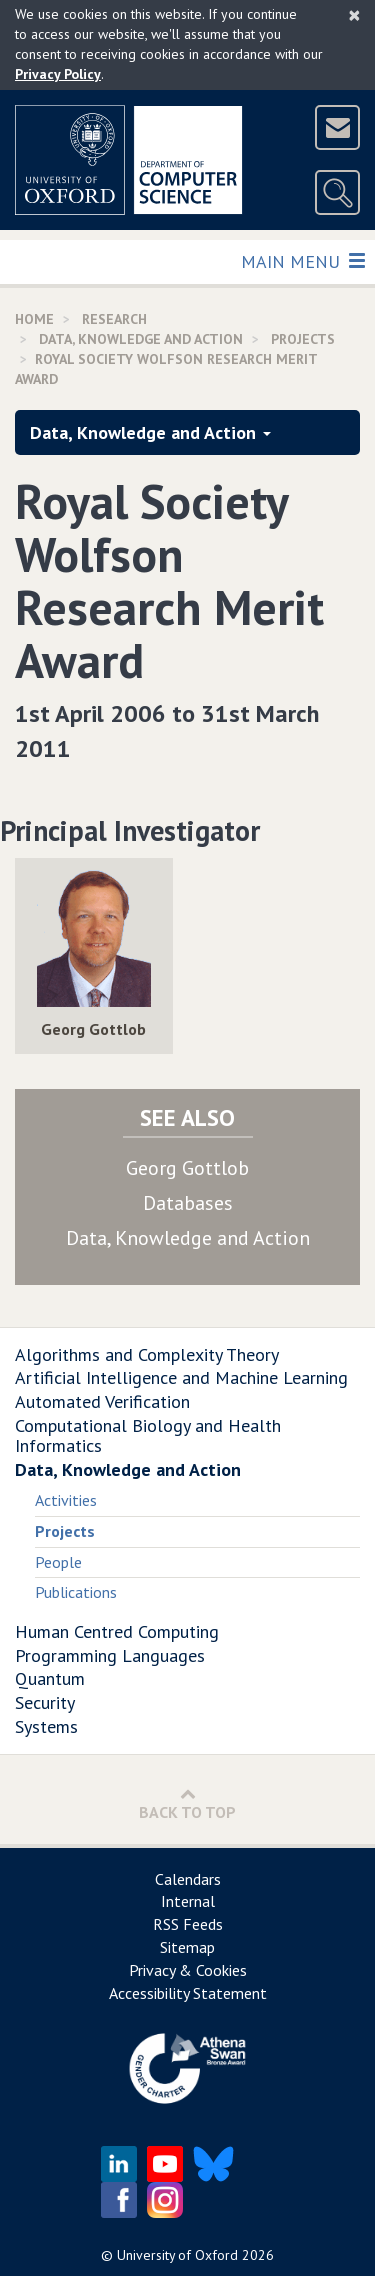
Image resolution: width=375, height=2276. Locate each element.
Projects (303, 339)
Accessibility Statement (188, 1993)
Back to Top (187, 1803)
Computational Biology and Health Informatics (148, 1435)
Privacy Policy (58, 74)
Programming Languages (110, 1655)
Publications (76, 1592)
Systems (46, 1726)
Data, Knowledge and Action (141, 339)
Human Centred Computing (117, 1631)
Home (34, 319)
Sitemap (187, 1947)
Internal (188, 1901)
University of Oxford (177, 2255)
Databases (188, 1203)
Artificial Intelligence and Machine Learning (181, 1377)
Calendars (188, 1879)
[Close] (354, 15)
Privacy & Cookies (188, 1970)
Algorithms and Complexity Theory (147, 1354)
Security (45, 1702)
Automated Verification (102, 1401)
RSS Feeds (188, 1924)
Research (114, 319)
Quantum (50, 1678)
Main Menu (302, 260)
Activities (66, 1500)
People (58, 1562)
